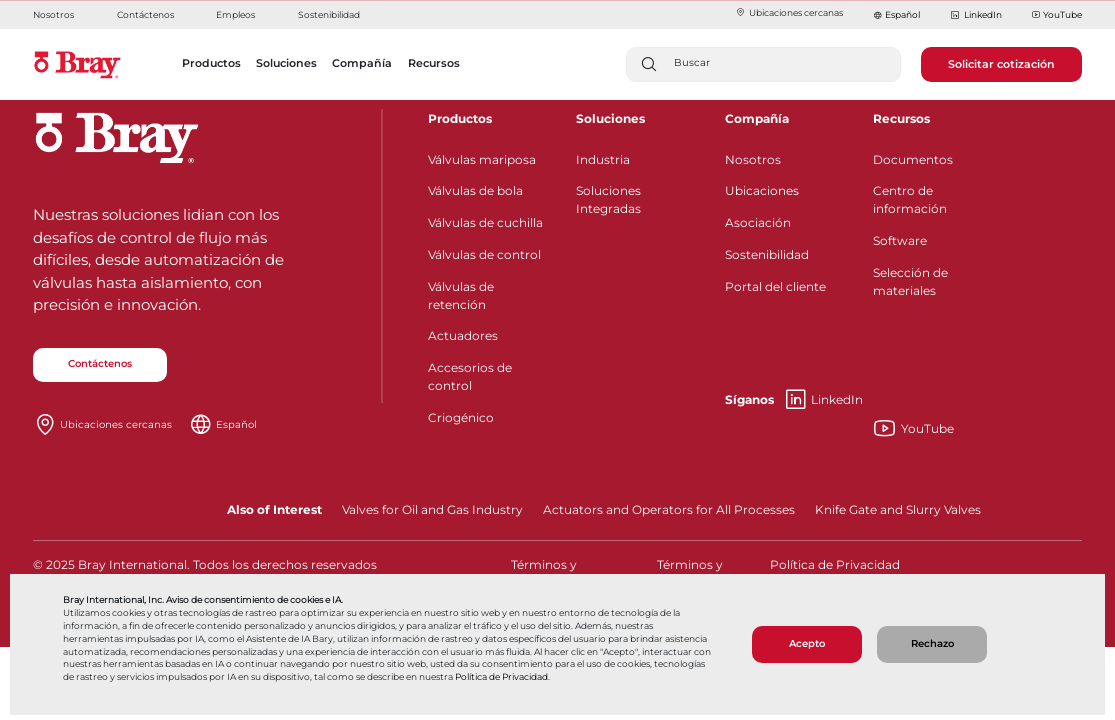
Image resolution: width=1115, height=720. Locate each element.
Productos (460, 118)
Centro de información (910, 199)
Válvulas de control (484, 254)
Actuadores (463, 335)
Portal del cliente (775, 286)
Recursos (901, 118)
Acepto (807, 643)
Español (902, 14)
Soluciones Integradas (608, 199)
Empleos (235, 14)
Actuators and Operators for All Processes (669, 509)
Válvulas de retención (461, 295)
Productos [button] (211, 63)
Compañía (757, 118)
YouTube (1057, 15)
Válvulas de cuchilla (485, 222)
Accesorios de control (470, 376)
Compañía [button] (362, 63)
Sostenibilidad (329, 14)
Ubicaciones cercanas (789, 12)
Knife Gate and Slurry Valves (898, 509)
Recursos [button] (434, 63)
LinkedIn (975, 15)
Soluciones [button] (286, 63)
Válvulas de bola (475, 190)
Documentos (913, 159)
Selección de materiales (910, 281)
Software (900, 240)
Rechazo (932, 643)
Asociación (758, 222)
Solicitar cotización (1001, 64)
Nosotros (53, 14)
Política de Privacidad (501, 677)
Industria (603, 159)
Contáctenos (145, 14)
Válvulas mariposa (482, 159)
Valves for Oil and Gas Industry (432, 509)
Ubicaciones (762, 190)
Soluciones (610, 118)
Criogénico (461, 417)
